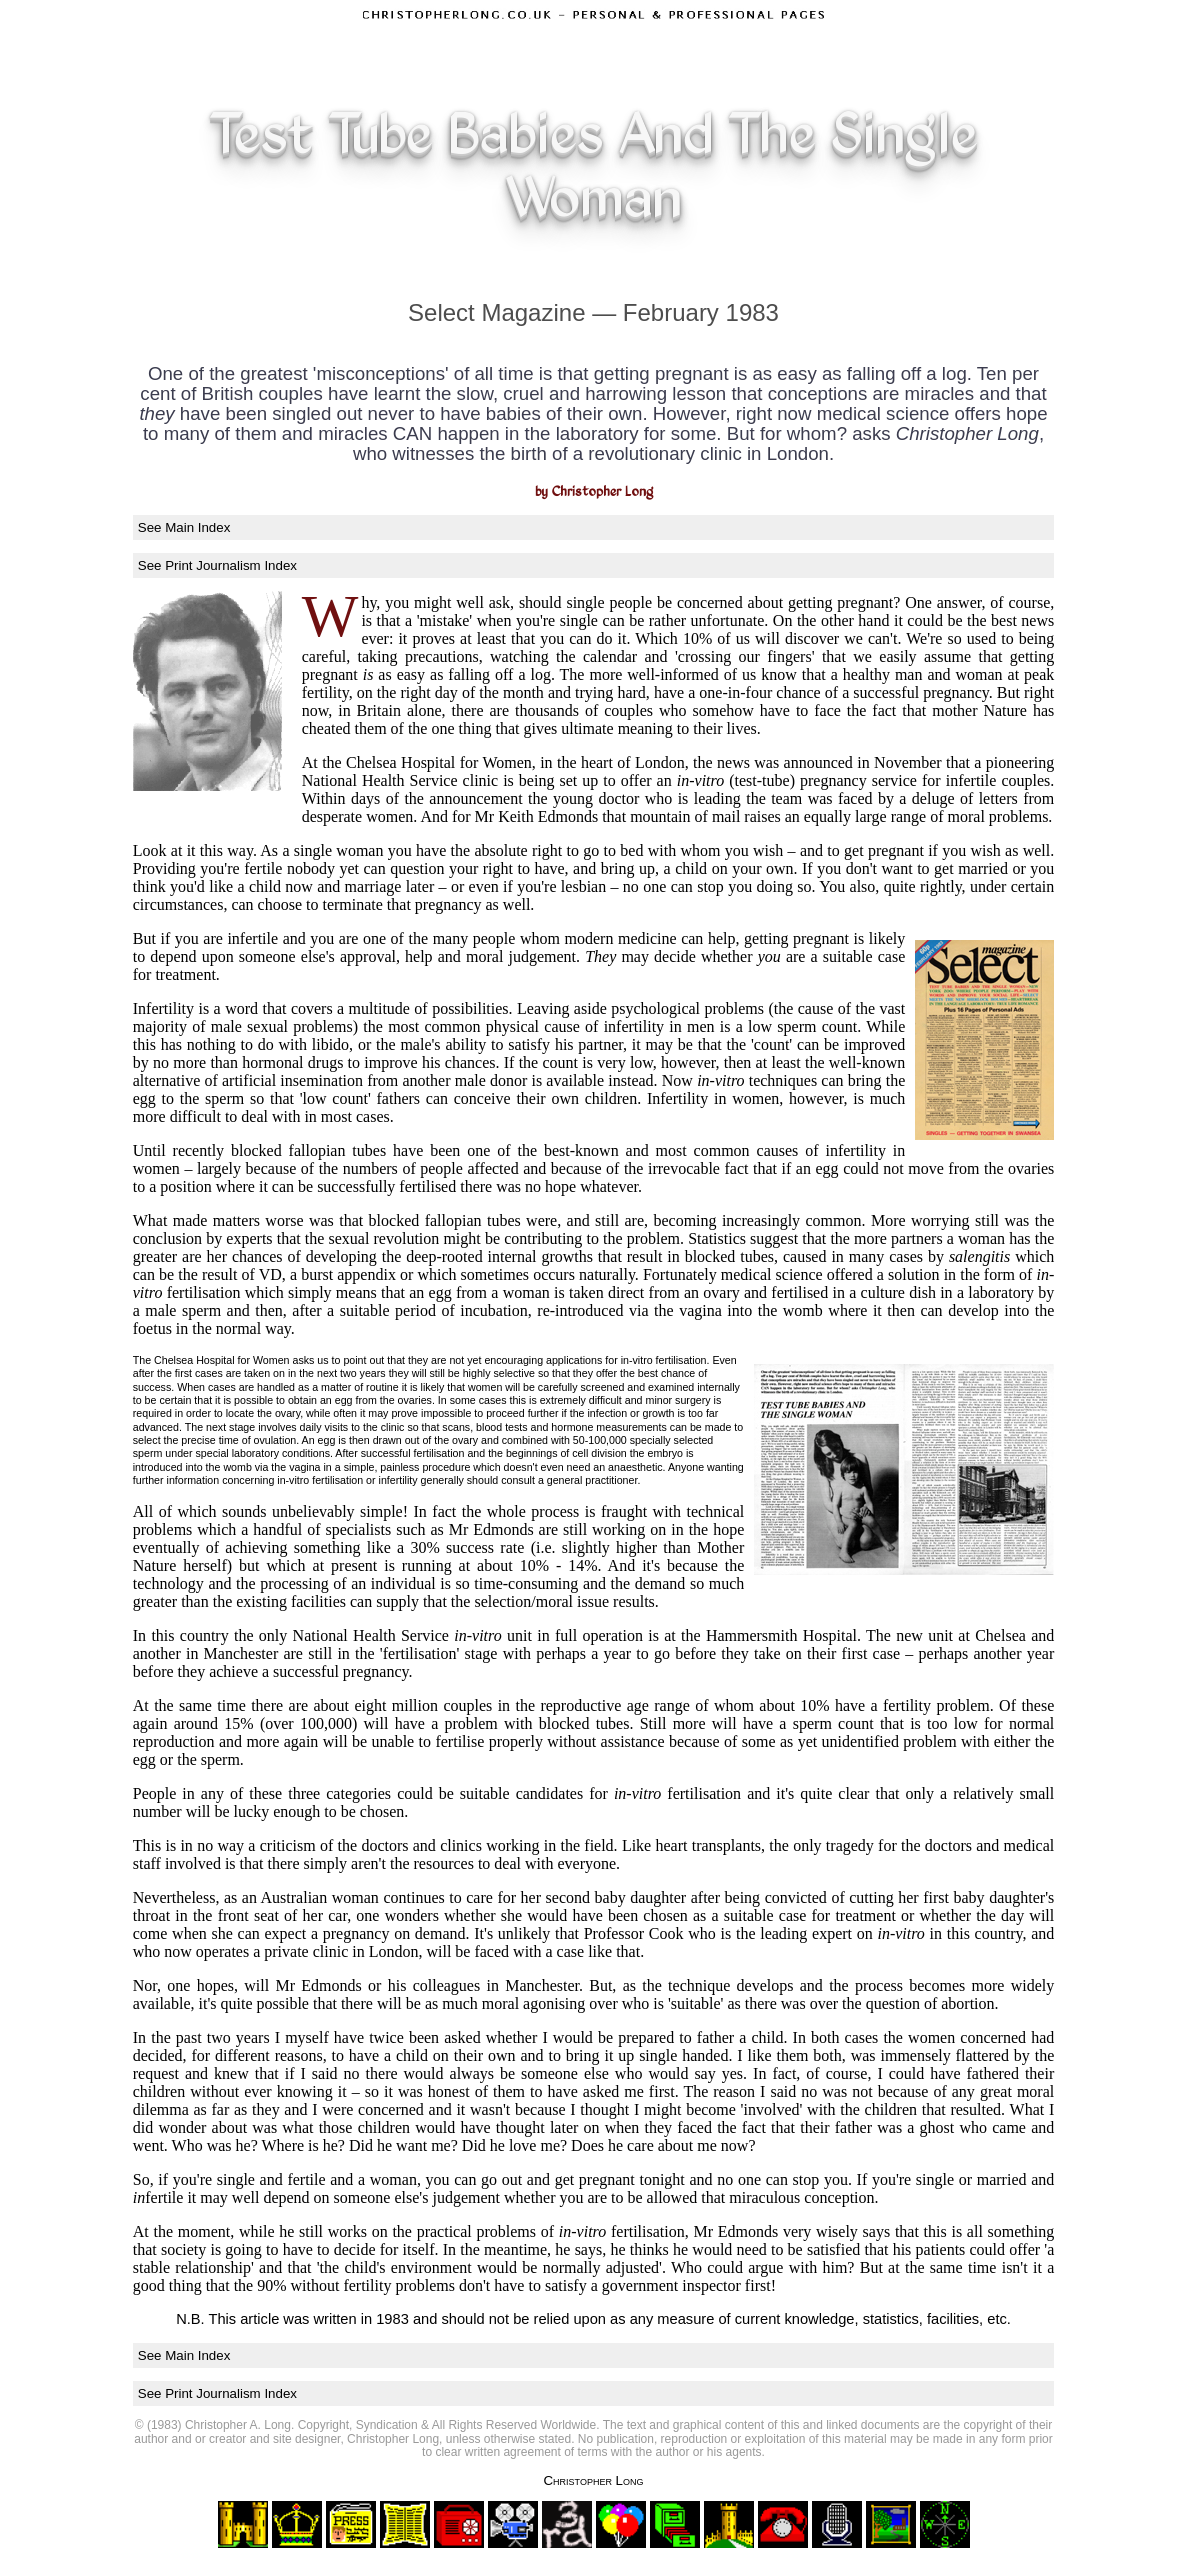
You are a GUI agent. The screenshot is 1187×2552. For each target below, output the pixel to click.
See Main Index (184, 527)
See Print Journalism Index (217, 565)
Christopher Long (593, 2480)
